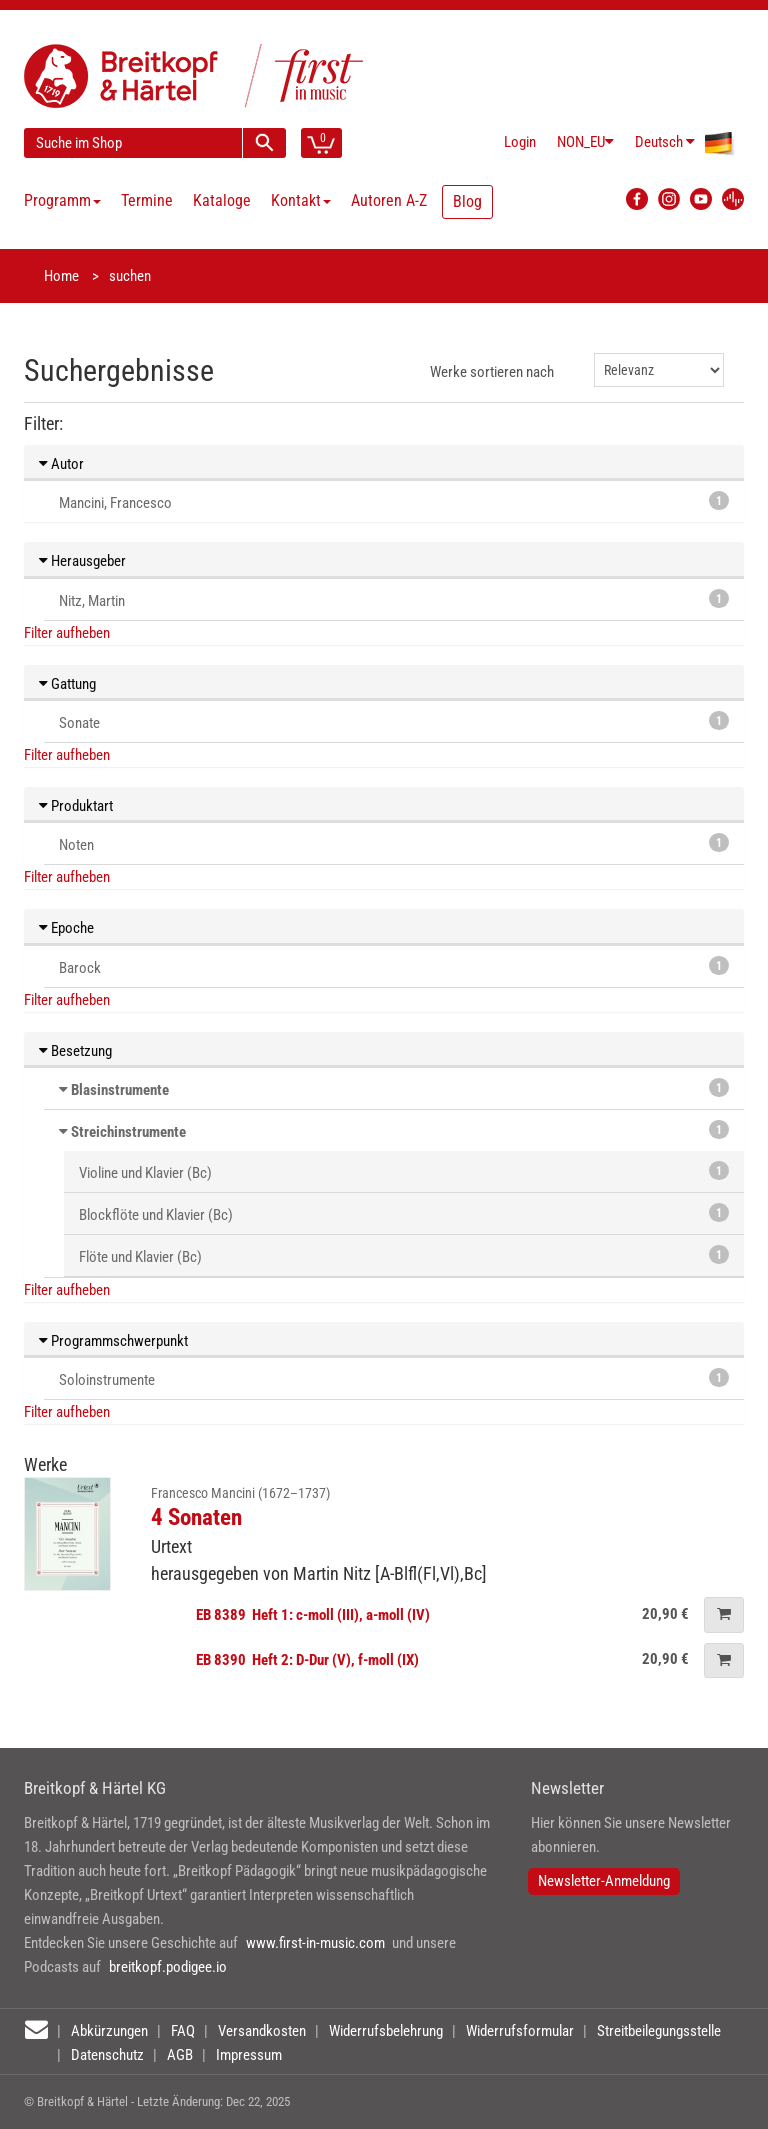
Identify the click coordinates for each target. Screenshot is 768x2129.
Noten (394, 843)
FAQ (183, 2031)
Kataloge (222, 200)
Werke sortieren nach (492, 372)
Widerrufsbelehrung (386, 2031)
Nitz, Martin (394, 599)
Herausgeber (82, 561)
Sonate (394, 721)
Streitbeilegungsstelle (659, 2031)
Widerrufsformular (520, 2031)
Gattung (67, 684)
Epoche (66, 928)
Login (520, 142)
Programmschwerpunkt (113, 1341)
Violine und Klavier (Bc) (404, 1171)
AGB (180, 2055)
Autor (61, 464)
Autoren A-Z (389, 200)
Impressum (249, 2055)
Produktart (76, 806)
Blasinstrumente (120, 1090)
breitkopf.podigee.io (168, 1967)
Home (61, 276)
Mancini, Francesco (394, 501)
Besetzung (75, 1051)
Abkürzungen (109, 2031)
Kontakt (301, 200)
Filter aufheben (67, 633)
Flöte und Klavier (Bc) (404, 1255)
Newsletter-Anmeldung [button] (604, 1881)
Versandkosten (262, 2031)
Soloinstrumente (394, 1378)
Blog (467, 201)
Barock (394, 966)
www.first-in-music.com (315, 1943)
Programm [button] (62, 200)
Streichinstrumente (128, 1132)
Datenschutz (107, 2055)
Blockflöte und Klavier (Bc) (404, 1213)
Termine (147, 200)
